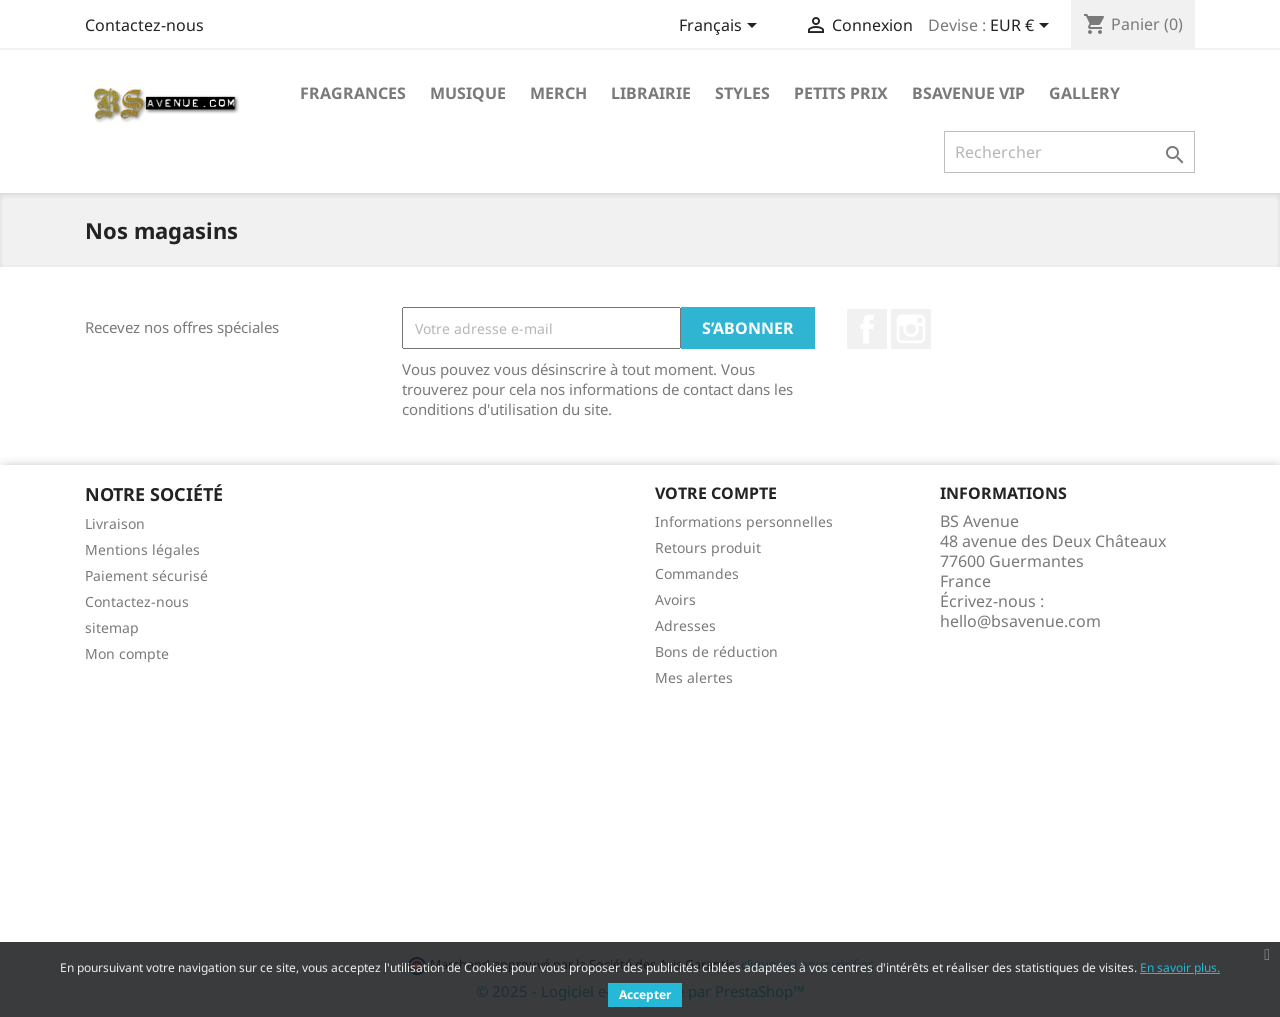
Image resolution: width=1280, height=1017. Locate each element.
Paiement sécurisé (146, 575)
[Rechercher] (1069, 152)
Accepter (645, 994)
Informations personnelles (744, 521)
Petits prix (841, 93)
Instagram (911, 329)
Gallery (1084, 93)
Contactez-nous (144, 25)
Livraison (115, 523)
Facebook (867, 329)
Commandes (697, 573)
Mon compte (127, 653)
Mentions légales (142, 549)
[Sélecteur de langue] (721, 27)
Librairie (651, 93)
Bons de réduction (716, 651)
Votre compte (716, 493)
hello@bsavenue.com (1020, 621)
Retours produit (708, 547)
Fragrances (353, 93)
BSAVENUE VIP (968, 93)
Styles (742, 93)
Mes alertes (694, 677)
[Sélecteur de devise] (1023, 27)
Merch (558, 93)
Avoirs (675, 599)
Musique (468, 93)
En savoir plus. (1180, 967)
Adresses (685, 625)
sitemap (112, 627)
